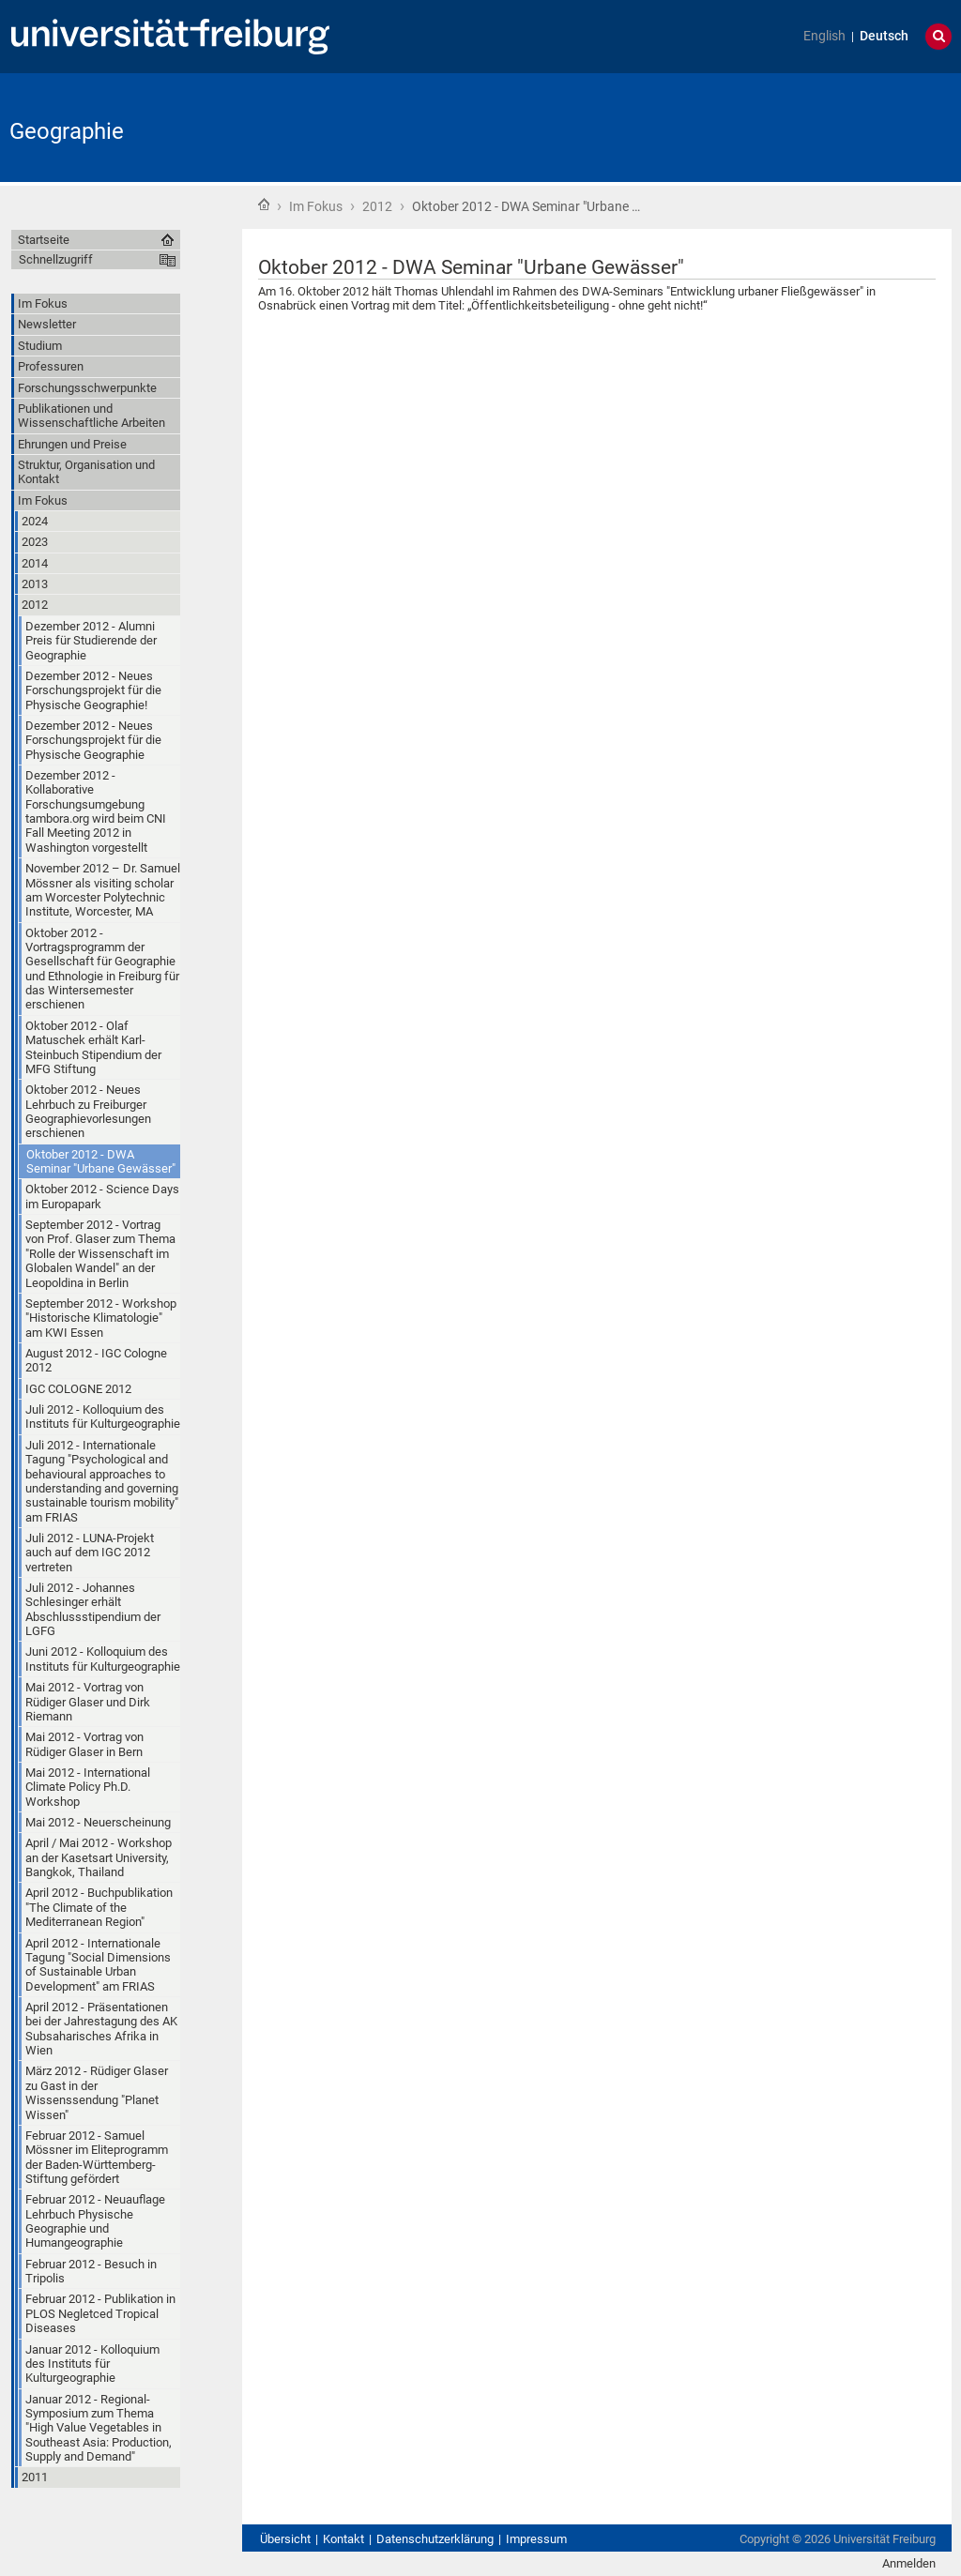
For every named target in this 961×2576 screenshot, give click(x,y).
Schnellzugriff (56, 259)
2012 (377, 206)
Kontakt (343, 2539)
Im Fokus (316, 206)
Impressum (536, 2539)
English (824, 36)
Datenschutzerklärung (435, 2539)
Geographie (66, 131)
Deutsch (884, 36)
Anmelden (909, 2563)
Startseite (263, 204)
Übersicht (285, 2539)
